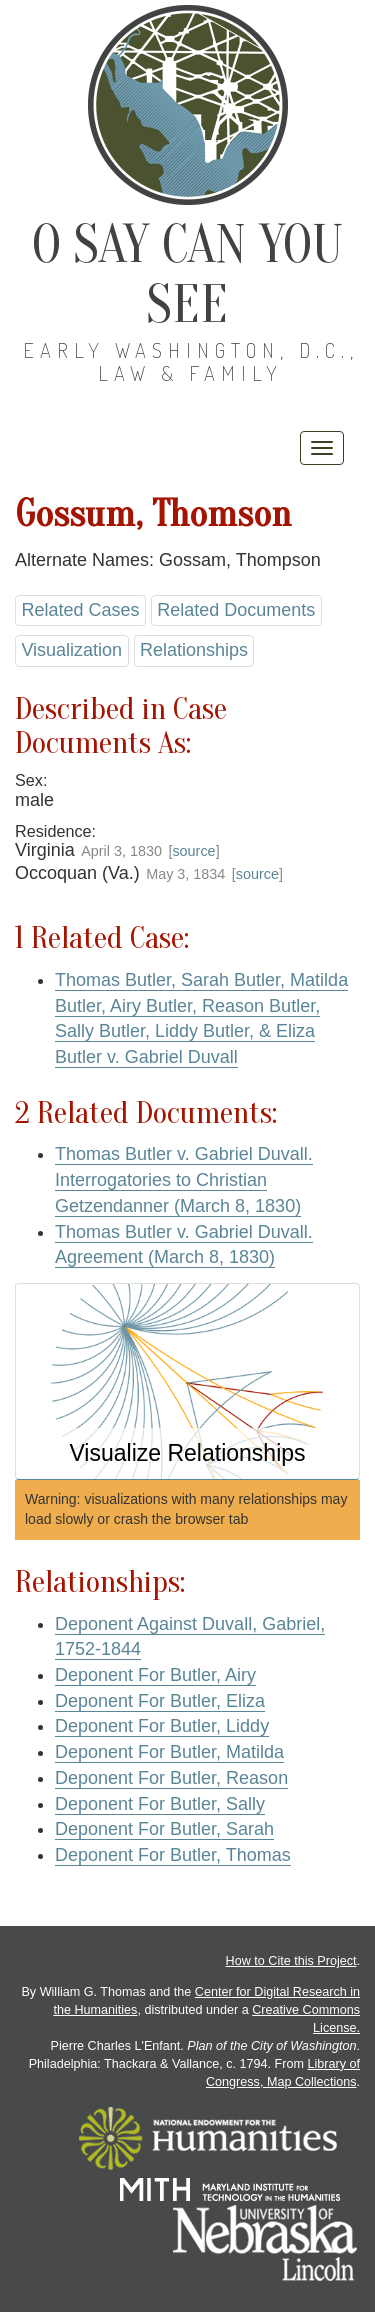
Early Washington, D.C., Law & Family (191, 361)
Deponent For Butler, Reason (171, 1778)
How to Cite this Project (291, 1961)
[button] (187, 1381)
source (193, 851)
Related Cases (80, 610)
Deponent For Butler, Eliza (160, 1701)
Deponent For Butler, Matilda (169, 1752)
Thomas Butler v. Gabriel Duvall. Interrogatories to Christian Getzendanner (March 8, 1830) (184, 1179)
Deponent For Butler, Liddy (162, 1726)
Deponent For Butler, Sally (160, 1804)
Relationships (194, 650)
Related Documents (236, 610)
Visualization (71, 650)
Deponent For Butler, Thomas (173, 1855)
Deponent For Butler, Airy (155, 1675)
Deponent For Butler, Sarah (164, 1829)
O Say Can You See (187, 274)
